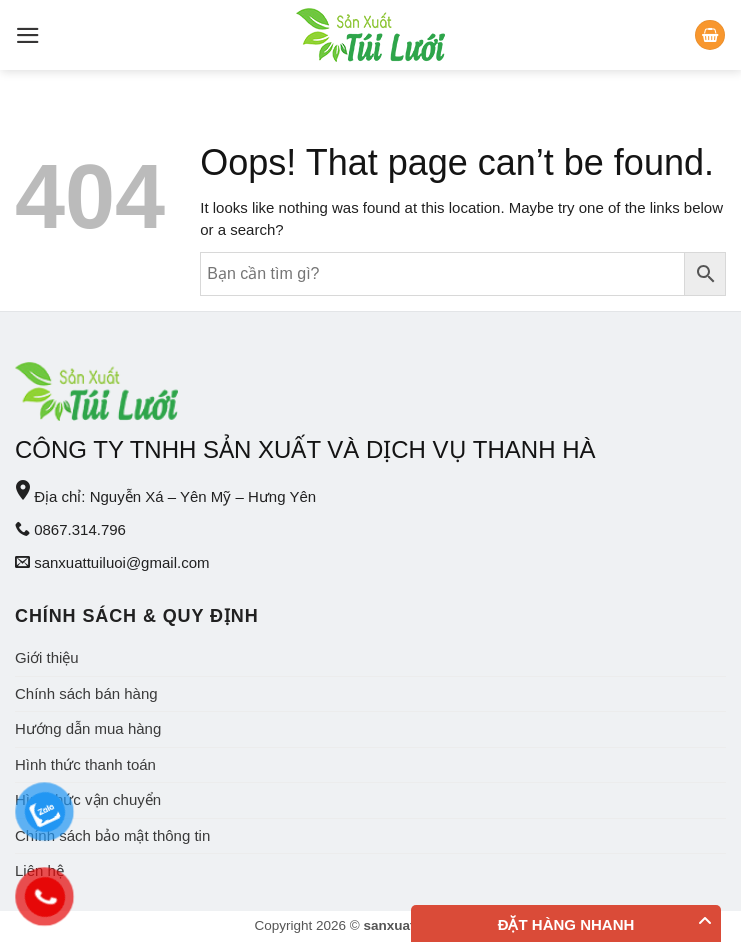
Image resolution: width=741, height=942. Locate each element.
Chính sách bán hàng (86, 693)
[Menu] (28, 35)
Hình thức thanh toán (85, 764)
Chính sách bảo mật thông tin (112, 835)
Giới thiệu (47, 657)
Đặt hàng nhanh (566, 924)
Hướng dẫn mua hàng (88, 728)
